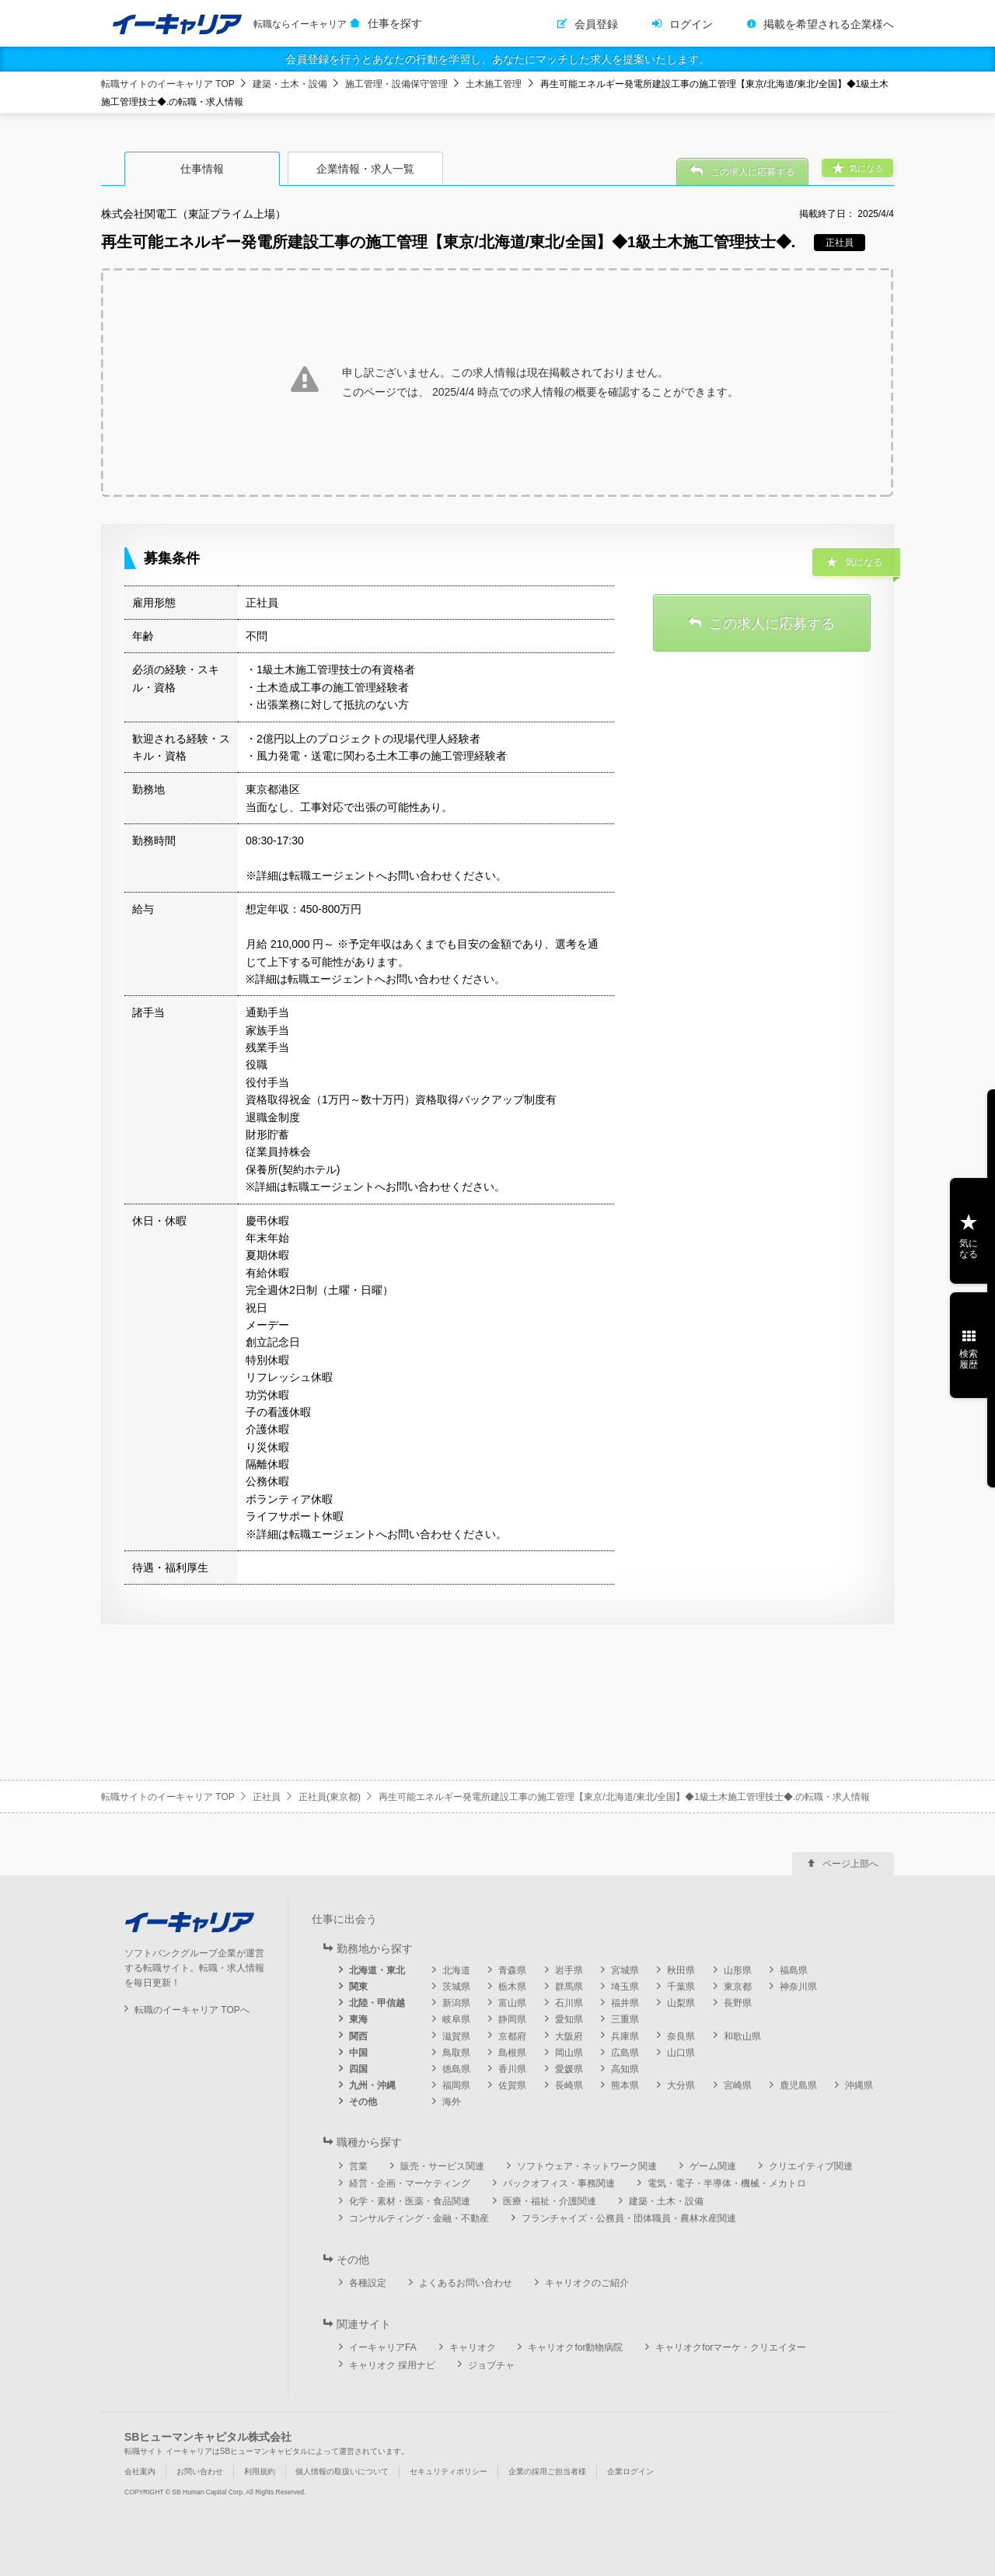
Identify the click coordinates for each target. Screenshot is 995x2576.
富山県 (512, 2003)
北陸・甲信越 (377, 2003)
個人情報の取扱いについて (342, 2471)
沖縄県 (859, 2085)
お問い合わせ (199, 2471)
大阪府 (569, 2036)
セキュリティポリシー (448, 2471)
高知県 (625, 2069)
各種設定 (367, 2282)
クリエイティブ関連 (811, 2166)
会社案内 (139, 2471)
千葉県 (681, 1986)
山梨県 (681, 2003)
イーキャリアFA (383, 2347)
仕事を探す (395, 23)
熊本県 (625, 2085)
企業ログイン (630, 2471)
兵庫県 (625, 2036)
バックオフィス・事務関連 (559, 2183)
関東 (358, 1986)
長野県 (738, 2003)
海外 (451, 2101)
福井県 (625, 2003)
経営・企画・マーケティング (409, 2183)
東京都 (738, 1986)
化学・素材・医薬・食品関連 (409, 2201)
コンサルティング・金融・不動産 (419, 2218)
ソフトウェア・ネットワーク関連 (587, 2166)
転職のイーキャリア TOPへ (192, 2010)
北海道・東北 (377, 1970)
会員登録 (596, 24)
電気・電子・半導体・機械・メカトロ (727, 2183)
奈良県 (681, 2036)
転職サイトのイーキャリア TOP (168, 84)
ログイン (691, 24)
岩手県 (569, 1970)
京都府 (512, 2036)
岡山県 (569, 2052)
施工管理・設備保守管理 (396, 84)
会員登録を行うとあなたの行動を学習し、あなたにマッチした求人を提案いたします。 (497, 59)
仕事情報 (202, 169)
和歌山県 (742, 2036)
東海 (358, 2019)
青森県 (512, 1970)
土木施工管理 (494, 84)
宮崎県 (738, 2085)
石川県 (569, 2003)
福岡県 (456, 2085)
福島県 (794, 1970)
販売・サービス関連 (442, 2166)
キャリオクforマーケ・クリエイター (730, 2347)
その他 (363, 2101)
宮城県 (625, 1970)
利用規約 (259, 2471)
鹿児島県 (798, 2085)
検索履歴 (968, 1359)
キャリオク (472, 2347)
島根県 (512, 2052)
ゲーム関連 (713, 2166)
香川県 (512, 2069)
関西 (358, 2036)
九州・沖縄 (372, 2085)
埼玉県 (625, 1986)
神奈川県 (798, 1986)
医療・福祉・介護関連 (549, 2201)
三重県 (625, 2019)
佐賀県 (512, 2085)
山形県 (738, 1970)
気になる (968, 1249)
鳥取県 (456, 2052)
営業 (358, 2166)
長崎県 (569, 2085)
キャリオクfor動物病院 (575, 2347)
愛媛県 (569, 2069)
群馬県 (569, 1986)
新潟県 (456, 2003)
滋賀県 (456, 2036)
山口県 (681, 2052)
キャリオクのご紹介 (587, 2282)
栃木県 (512, 1986)
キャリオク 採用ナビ (392, 2365)
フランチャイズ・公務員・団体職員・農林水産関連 (629, 2218)
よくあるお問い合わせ (465, 2282)
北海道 (456, 1970)
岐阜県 (456, 2019)
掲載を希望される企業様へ (828, 24)
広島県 (625, 2052)
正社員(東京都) (329, 1796)
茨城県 (456, 1986)
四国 (358, 2069)
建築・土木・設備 (290, 84)
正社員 (267, 1796)
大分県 (681, 2085)
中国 (358, 2052)
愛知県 (569, 2019)
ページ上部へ (850, 1863)
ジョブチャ (491, 2365)
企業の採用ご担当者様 (547, 2471)
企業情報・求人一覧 (365, 169)
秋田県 (681, 1970)
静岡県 (512, 2019)
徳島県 (456, 2069)
